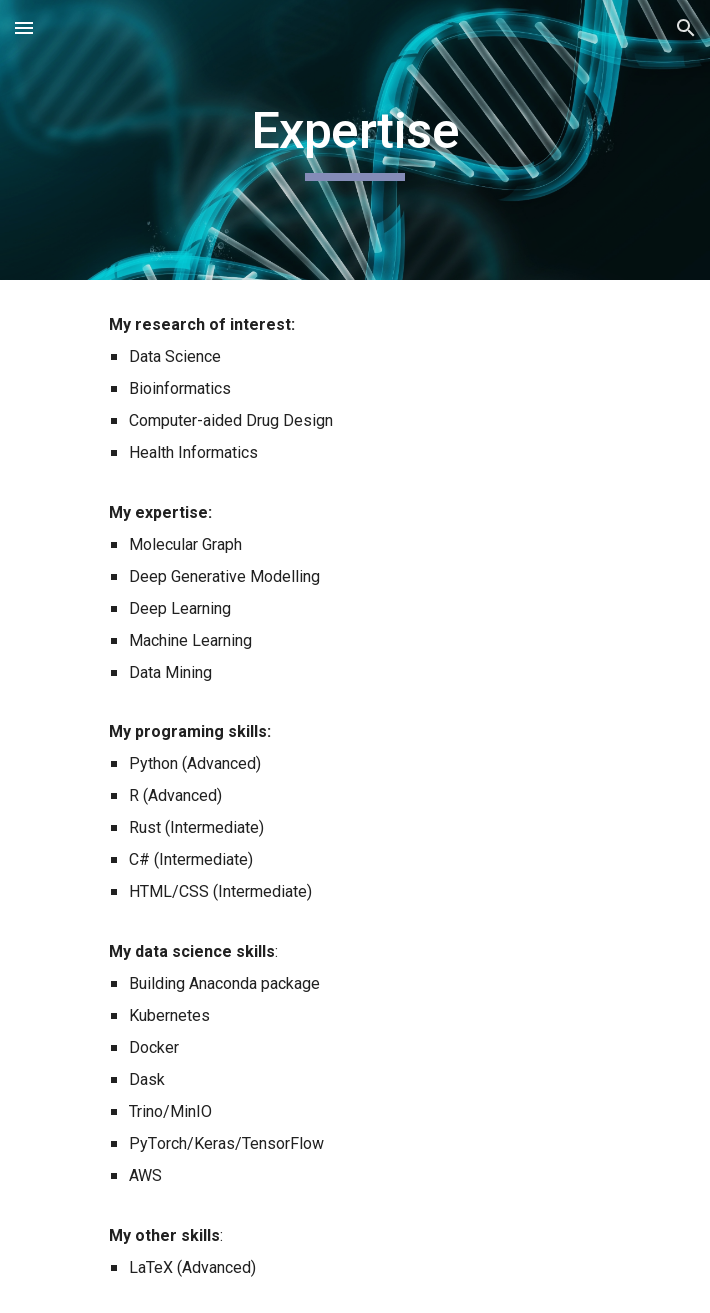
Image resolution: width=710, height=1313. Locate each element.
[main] (354, 140)
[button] (24, 27)
